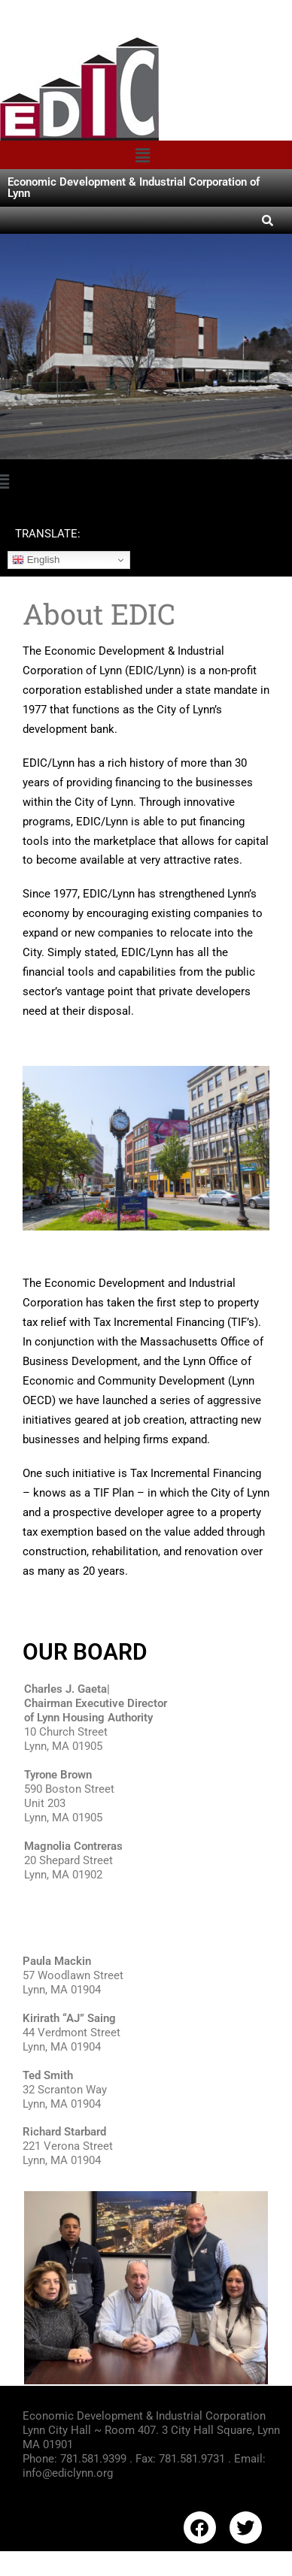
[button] (142, 155)
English (35, 560)
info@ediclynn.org (68, 2473)
